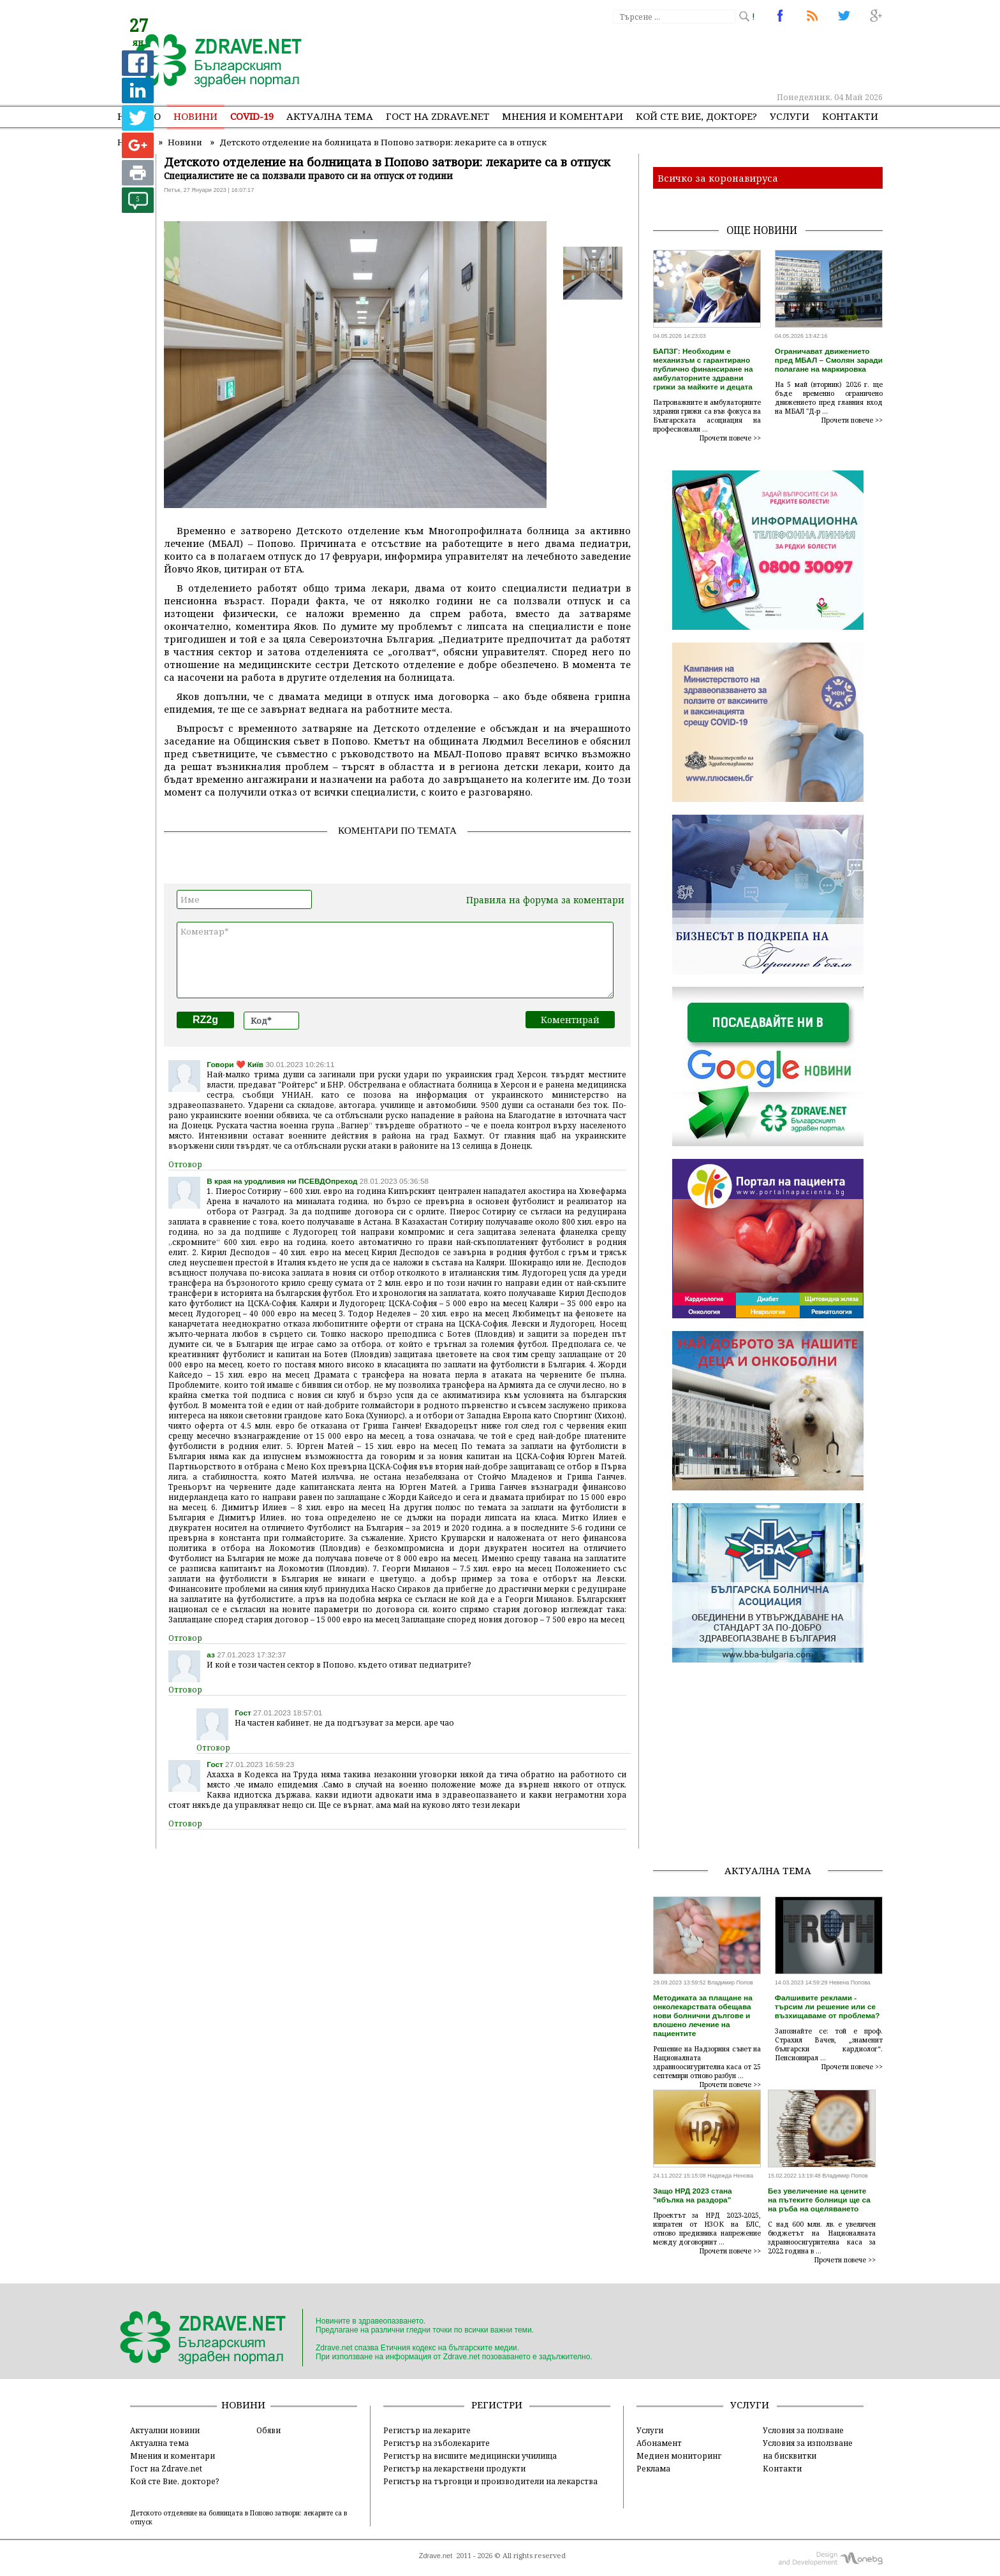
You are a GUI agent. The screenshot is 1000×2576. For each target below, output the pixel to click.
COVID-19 (252, 116)
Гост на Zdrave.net (166, 2468)
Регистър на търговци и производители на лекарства (490, 2481)
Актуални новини (165, 2430)
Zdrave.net (436, 2555)
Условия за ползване (803, 2430)
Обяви (268, 2430)
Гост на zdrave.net (437, 116)
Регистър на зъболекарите (436, 2443)
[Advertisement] (649, 57)
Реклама (653, 2468)
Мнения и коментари (562, 116)
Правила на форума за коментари (545, 900)
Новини (195, 116)
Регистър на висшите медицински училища (470, 2455)
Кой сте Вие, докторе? (696, 116)
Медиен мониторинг (678, 2455)
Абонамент (659, 2443)
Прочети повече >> (730, 437)
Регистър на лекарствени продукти (454, 2468)
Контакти (850, 116)
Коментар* (395, 960)
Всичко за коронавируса (718, 177)
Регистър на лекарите (427, 2430)
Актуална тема (329, 116)
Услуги (789, 116)
